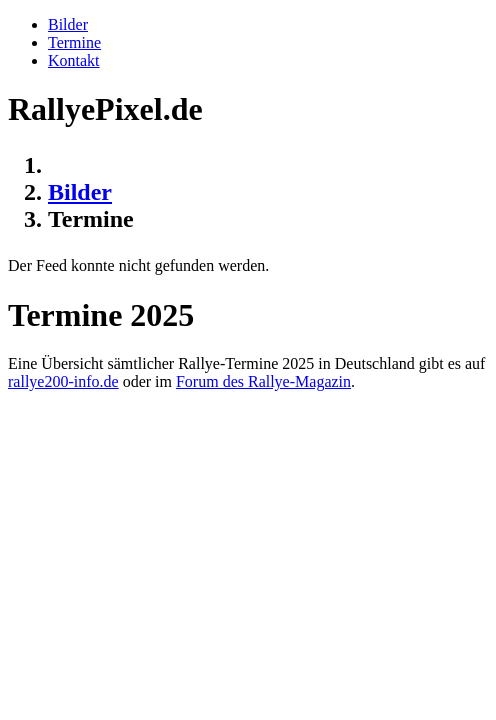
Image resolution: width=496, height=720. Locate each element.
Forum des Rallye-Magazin (263, 381)
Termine (74, 42)
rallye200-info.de (63, 381)
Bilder (68, 24)
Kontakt (74, 60)
